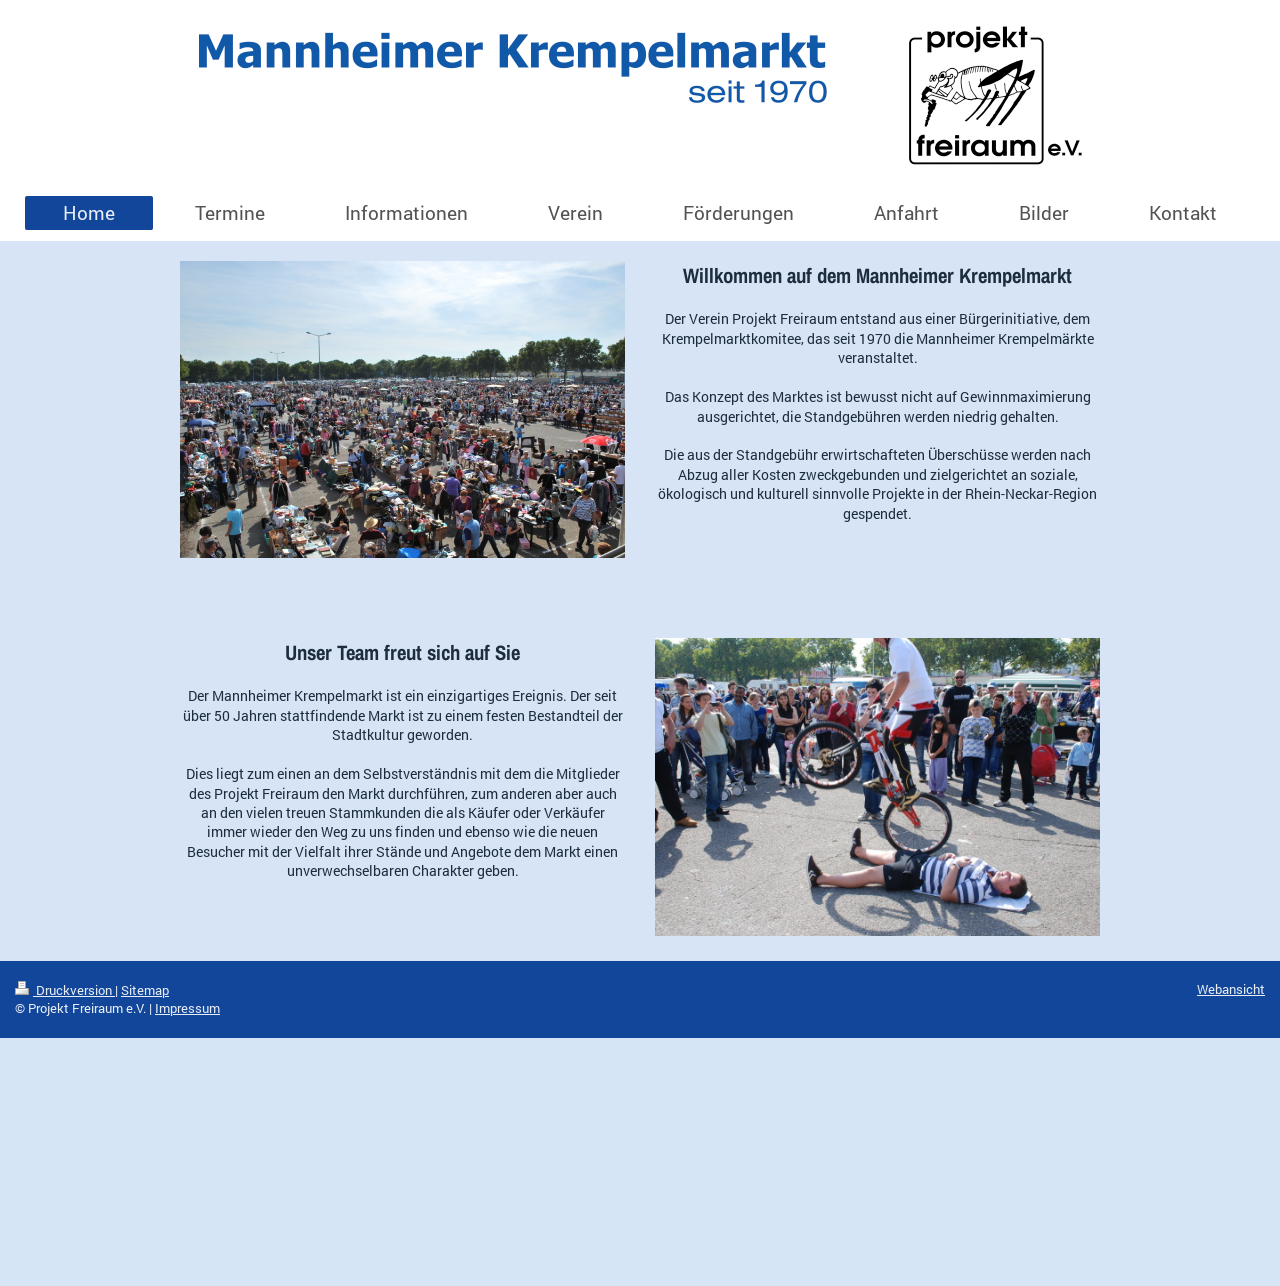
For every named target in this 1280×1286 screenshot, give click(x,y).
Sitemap (145, 990)
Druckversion (65, 990)
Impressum (187, 1008)
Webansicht (1231, 989)
